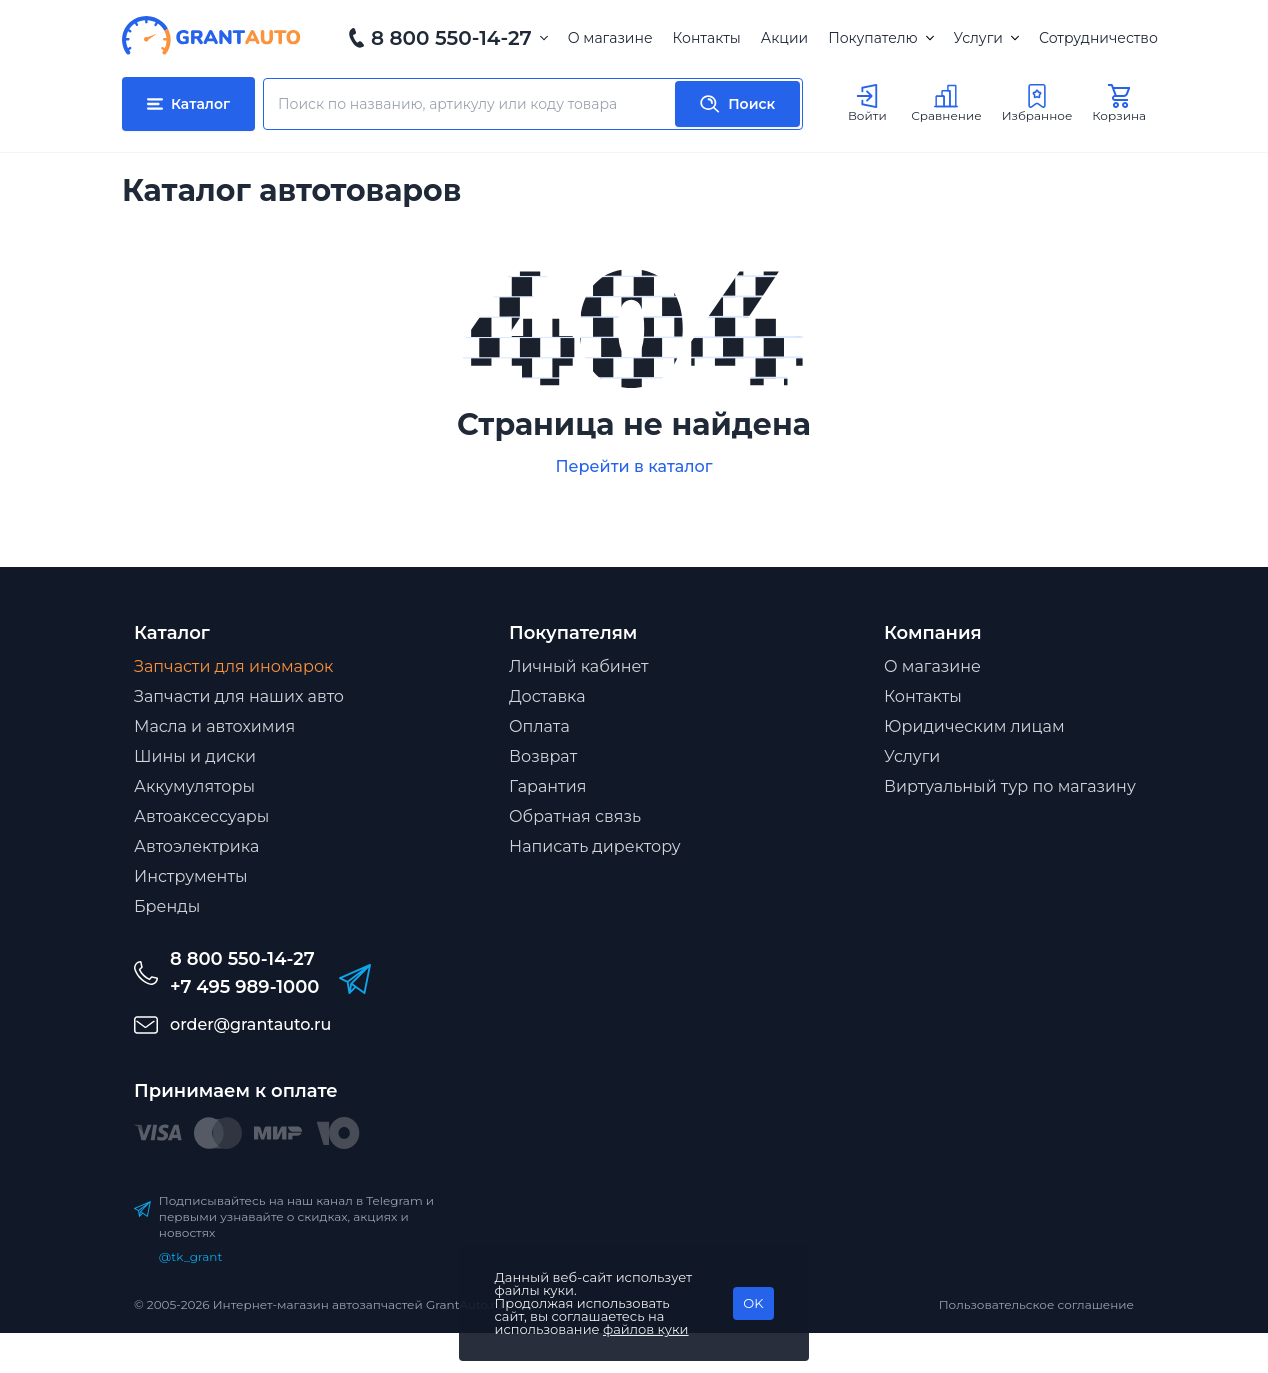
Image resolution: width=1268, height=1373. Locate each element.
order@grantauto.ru (250, 1024)
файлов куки (646, 1329)
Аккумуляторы (194, 786)
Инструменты (191, 876)
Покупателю (880, 38)
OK (753, 1303)
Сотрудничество (1098, 38)
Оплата (539, 726)
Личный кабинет (579, 666)
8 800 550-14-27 (451, 38)
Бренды (167, 906)
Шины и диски (195, 756)
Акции (784, 38)
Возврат (543, 756)
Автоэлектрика (196, 846)
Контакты (707, 38)
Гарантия (547, 786)
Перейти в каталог (633, 466)
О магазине (610, 38)
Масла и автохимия (214, 726)
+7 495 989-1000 (244, 987)
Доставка (547, 696)
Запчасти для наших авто (239, 696)
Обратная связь (575, 816)
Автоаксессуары (201, 816)
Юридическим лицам (974, 726)
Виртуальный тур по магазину (1010, 786)
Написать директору (595, 846)
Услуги (986, 38)
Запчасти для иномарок (233, 666)
